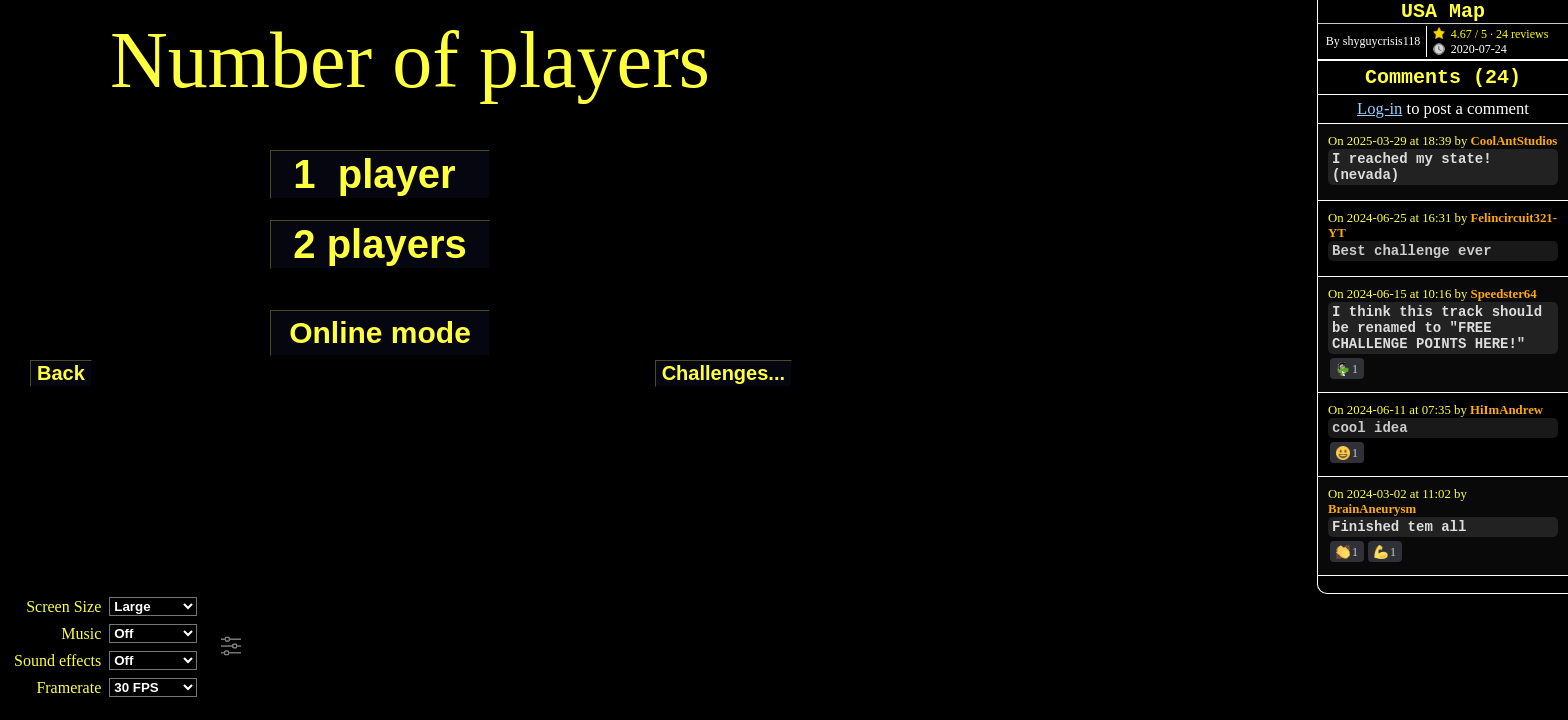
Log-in (1379, 108)
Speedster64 (1504, 294)
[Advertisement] (544, 647)
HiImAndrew (1506, 410)
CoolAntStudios (1514, 141)
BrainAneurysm (1372, 509)
